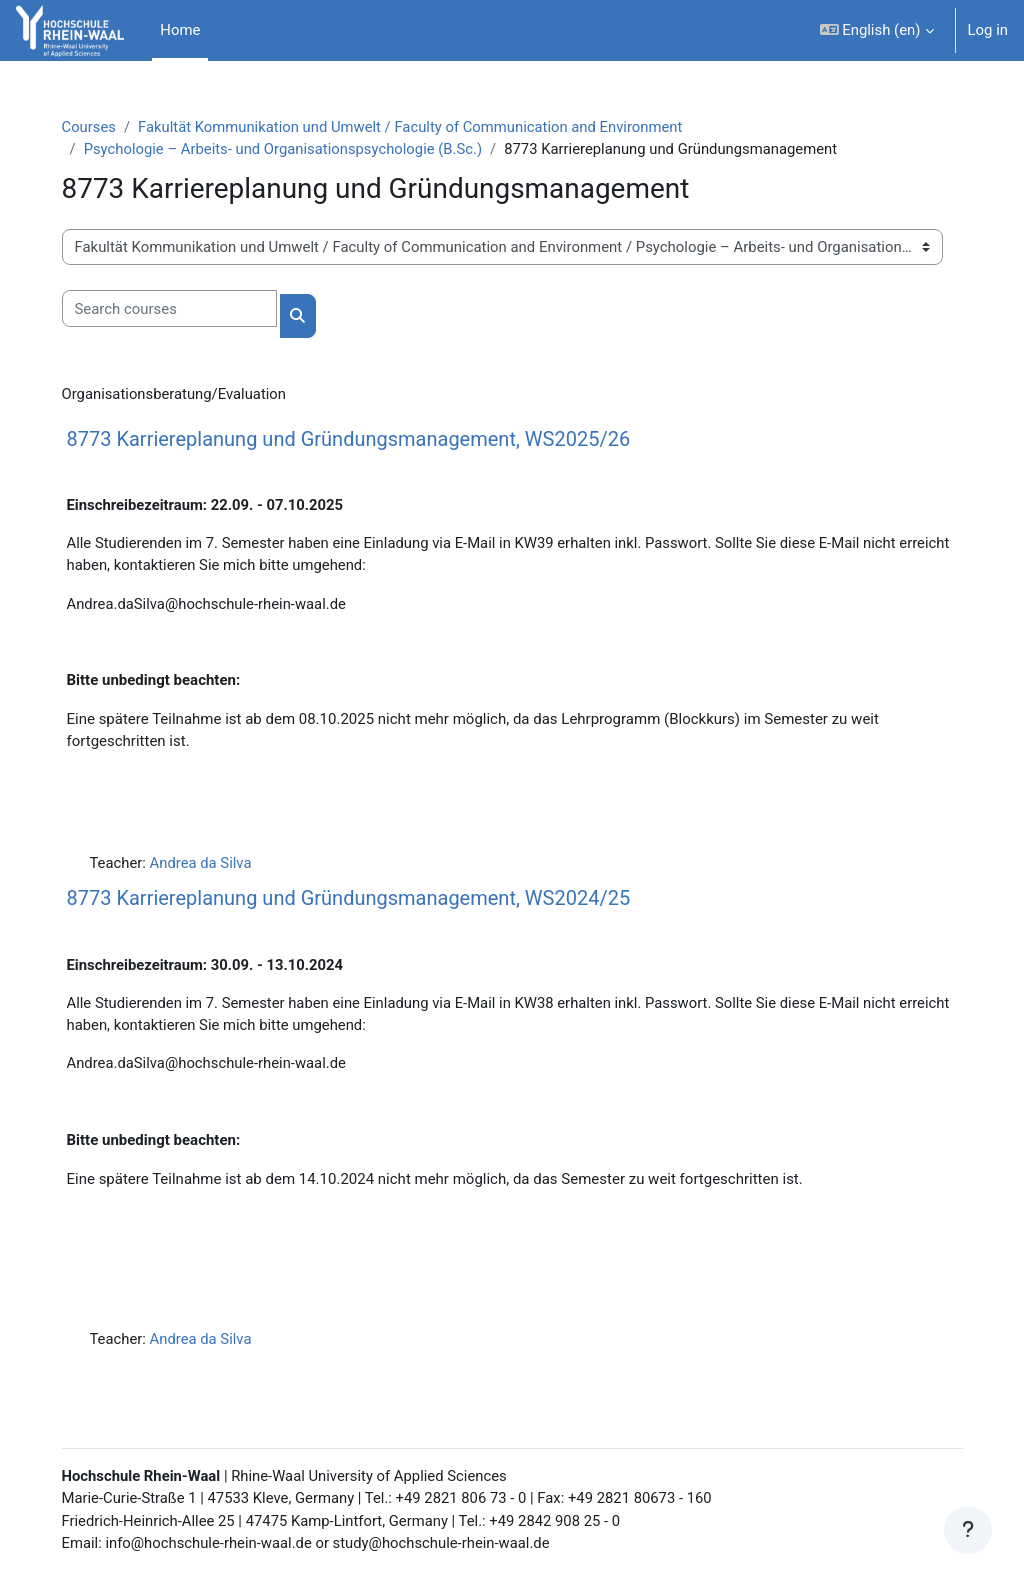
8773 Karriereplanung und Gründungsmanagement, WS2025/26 (358, 439)
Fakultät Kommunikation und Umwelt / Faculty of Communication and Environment (422, 127)
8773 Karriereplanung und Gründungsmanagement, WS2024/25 (358, 900)
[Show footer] (968, 1530)
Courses (98, 127)
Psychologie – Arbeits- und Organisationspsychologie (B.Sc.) (293, 149)
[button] (877, 30)
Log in (988, 30)
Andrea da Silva (210, 865)
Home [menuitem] (180, 30)
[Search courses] (178, 309)
